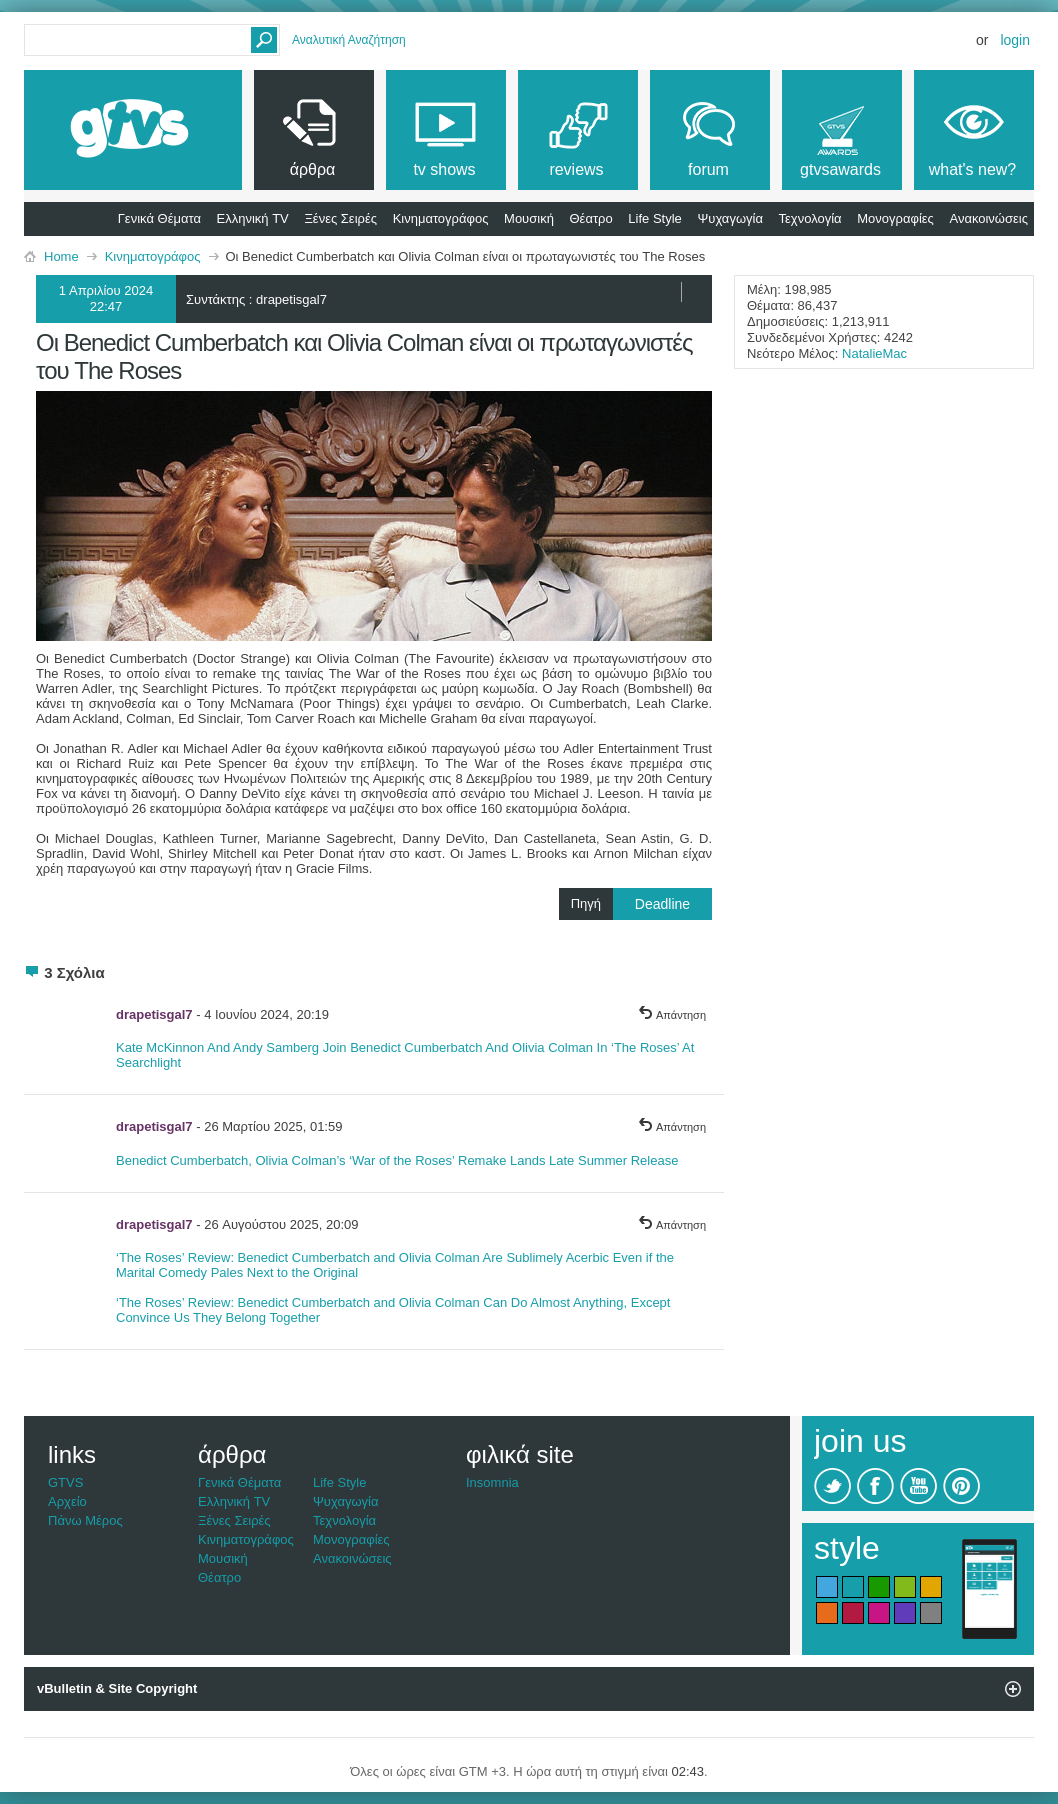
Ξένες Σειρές (340, 218)
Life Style (654, 218)
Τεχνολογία (810, 218)
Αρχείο (67, 1501)
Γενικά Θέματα (159, 218)
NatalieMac (874, 353)
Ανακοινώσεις (988, 218)
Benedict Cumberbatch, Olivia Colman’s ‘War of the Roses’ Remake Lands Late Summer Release (397, 1160)
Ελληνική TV (253, 218)
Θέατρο (591, 218)
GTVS (65, 1482)
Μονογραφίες (895, 218)
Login (1015, 40)
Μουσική (529, 218)
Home (61, 256)
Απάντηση (672, 1015)
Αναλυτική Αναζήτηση (349, 40)
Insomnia (492, 1482)
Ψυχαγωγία (730, 218)
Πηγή (641, 904)
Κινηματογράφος (441, 218)
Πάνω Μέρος (85, 1520)
